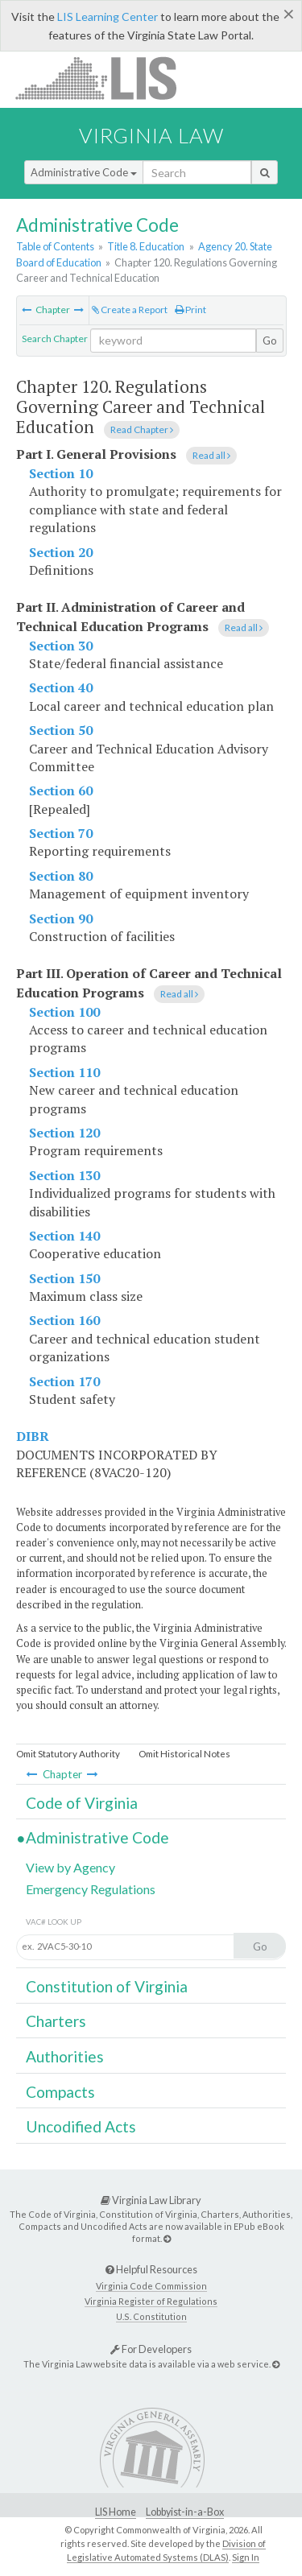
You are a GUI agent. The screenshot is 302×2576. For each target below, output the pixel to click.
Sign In (245, 2557)
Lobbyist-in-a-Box (185, 2512)
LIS (105, 78)
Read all (211, 455)
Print (190, 309)
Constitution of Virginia (107, 1986)
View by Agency (70, 1867)
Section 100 (64, 1012)
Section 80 (61, 876)
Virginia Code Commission (151, 2286)
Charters (56, 2021)
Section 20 (61, 552)
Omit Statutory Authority (68, 1753)
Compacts (60, 2092)
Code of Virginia (82, 1803)
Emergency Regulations (90, 1889)
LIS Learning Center (107, 16)
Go (270, 340)
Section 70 (61, 833)
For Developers (151, 2349)
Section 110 (64, 1072)
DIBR (32, 1436)
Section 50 (61, 730)
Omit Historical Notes (184, 1753)
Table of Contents (55, 246)
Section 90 (61, 918)
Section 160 (64, 1320)
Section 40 (61, 687)
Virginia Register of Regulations (151, 2301)
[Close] (289, 13)
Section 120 (64, 1132)
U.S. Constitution (151, 2316)
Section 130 (64, 1175)
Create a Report (130, 309)
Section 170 (64, 1381)
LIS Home (115, 2512)
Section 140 (64, 1236)
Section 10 (61, 473)
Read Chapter (141, 429)
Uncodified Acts (81, 2126)
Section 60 (61, 790)
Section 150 (64, 1278)
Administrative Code (84, 172)
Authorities (65, 2056)
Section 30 (61, 645)
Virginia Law (151, 135)
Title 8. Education (145, 246)
